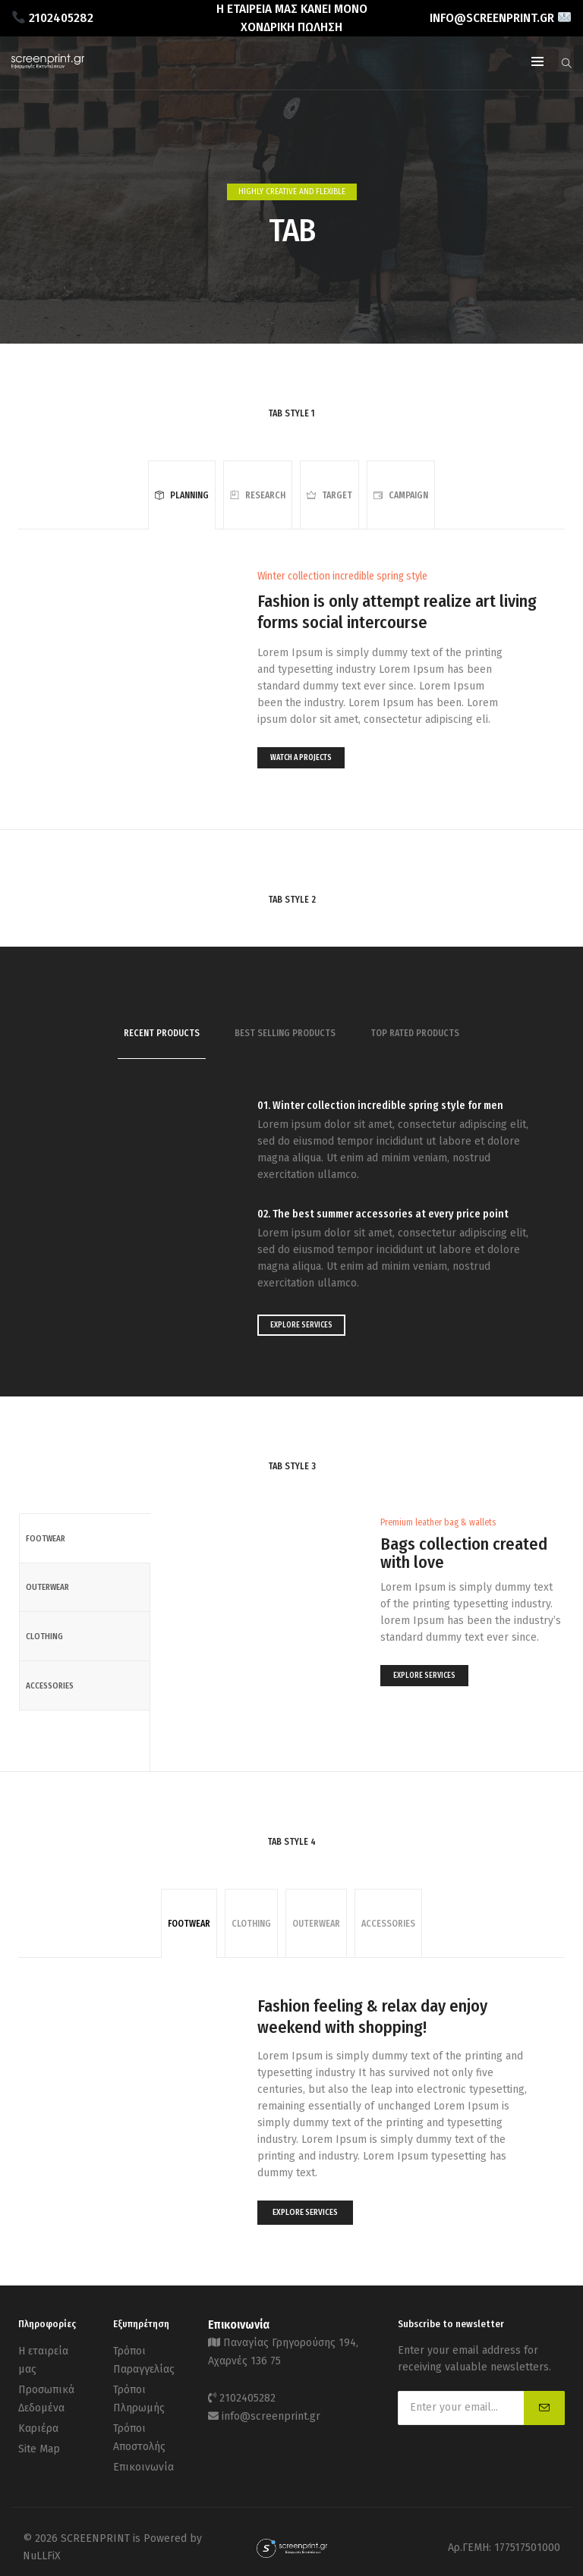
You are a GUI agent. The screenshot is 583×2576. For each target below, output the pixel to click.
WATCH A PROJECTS (301, 757)
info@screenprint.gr (271, 2411)
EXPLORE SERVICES (301, 1325)
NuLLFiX (42, 2544)
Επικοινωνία (143, 2457)
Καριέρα (38, 2421)
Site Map (39, 2440)
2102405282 (247, 2394)
